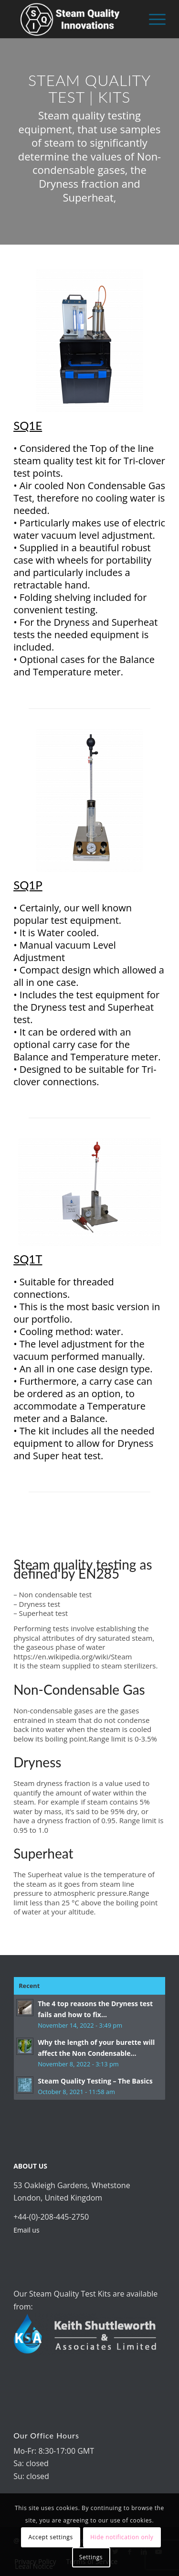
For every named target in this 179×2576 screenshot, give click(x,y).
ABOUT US (30, 2165)
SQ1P (27, 885)
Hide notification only (121, 2537)
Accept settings (51, 2537)
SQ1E (27, 425)
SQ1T (27, 1259)
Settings (91, 2557)
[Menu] (152, 19)
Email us (26, 2229)
